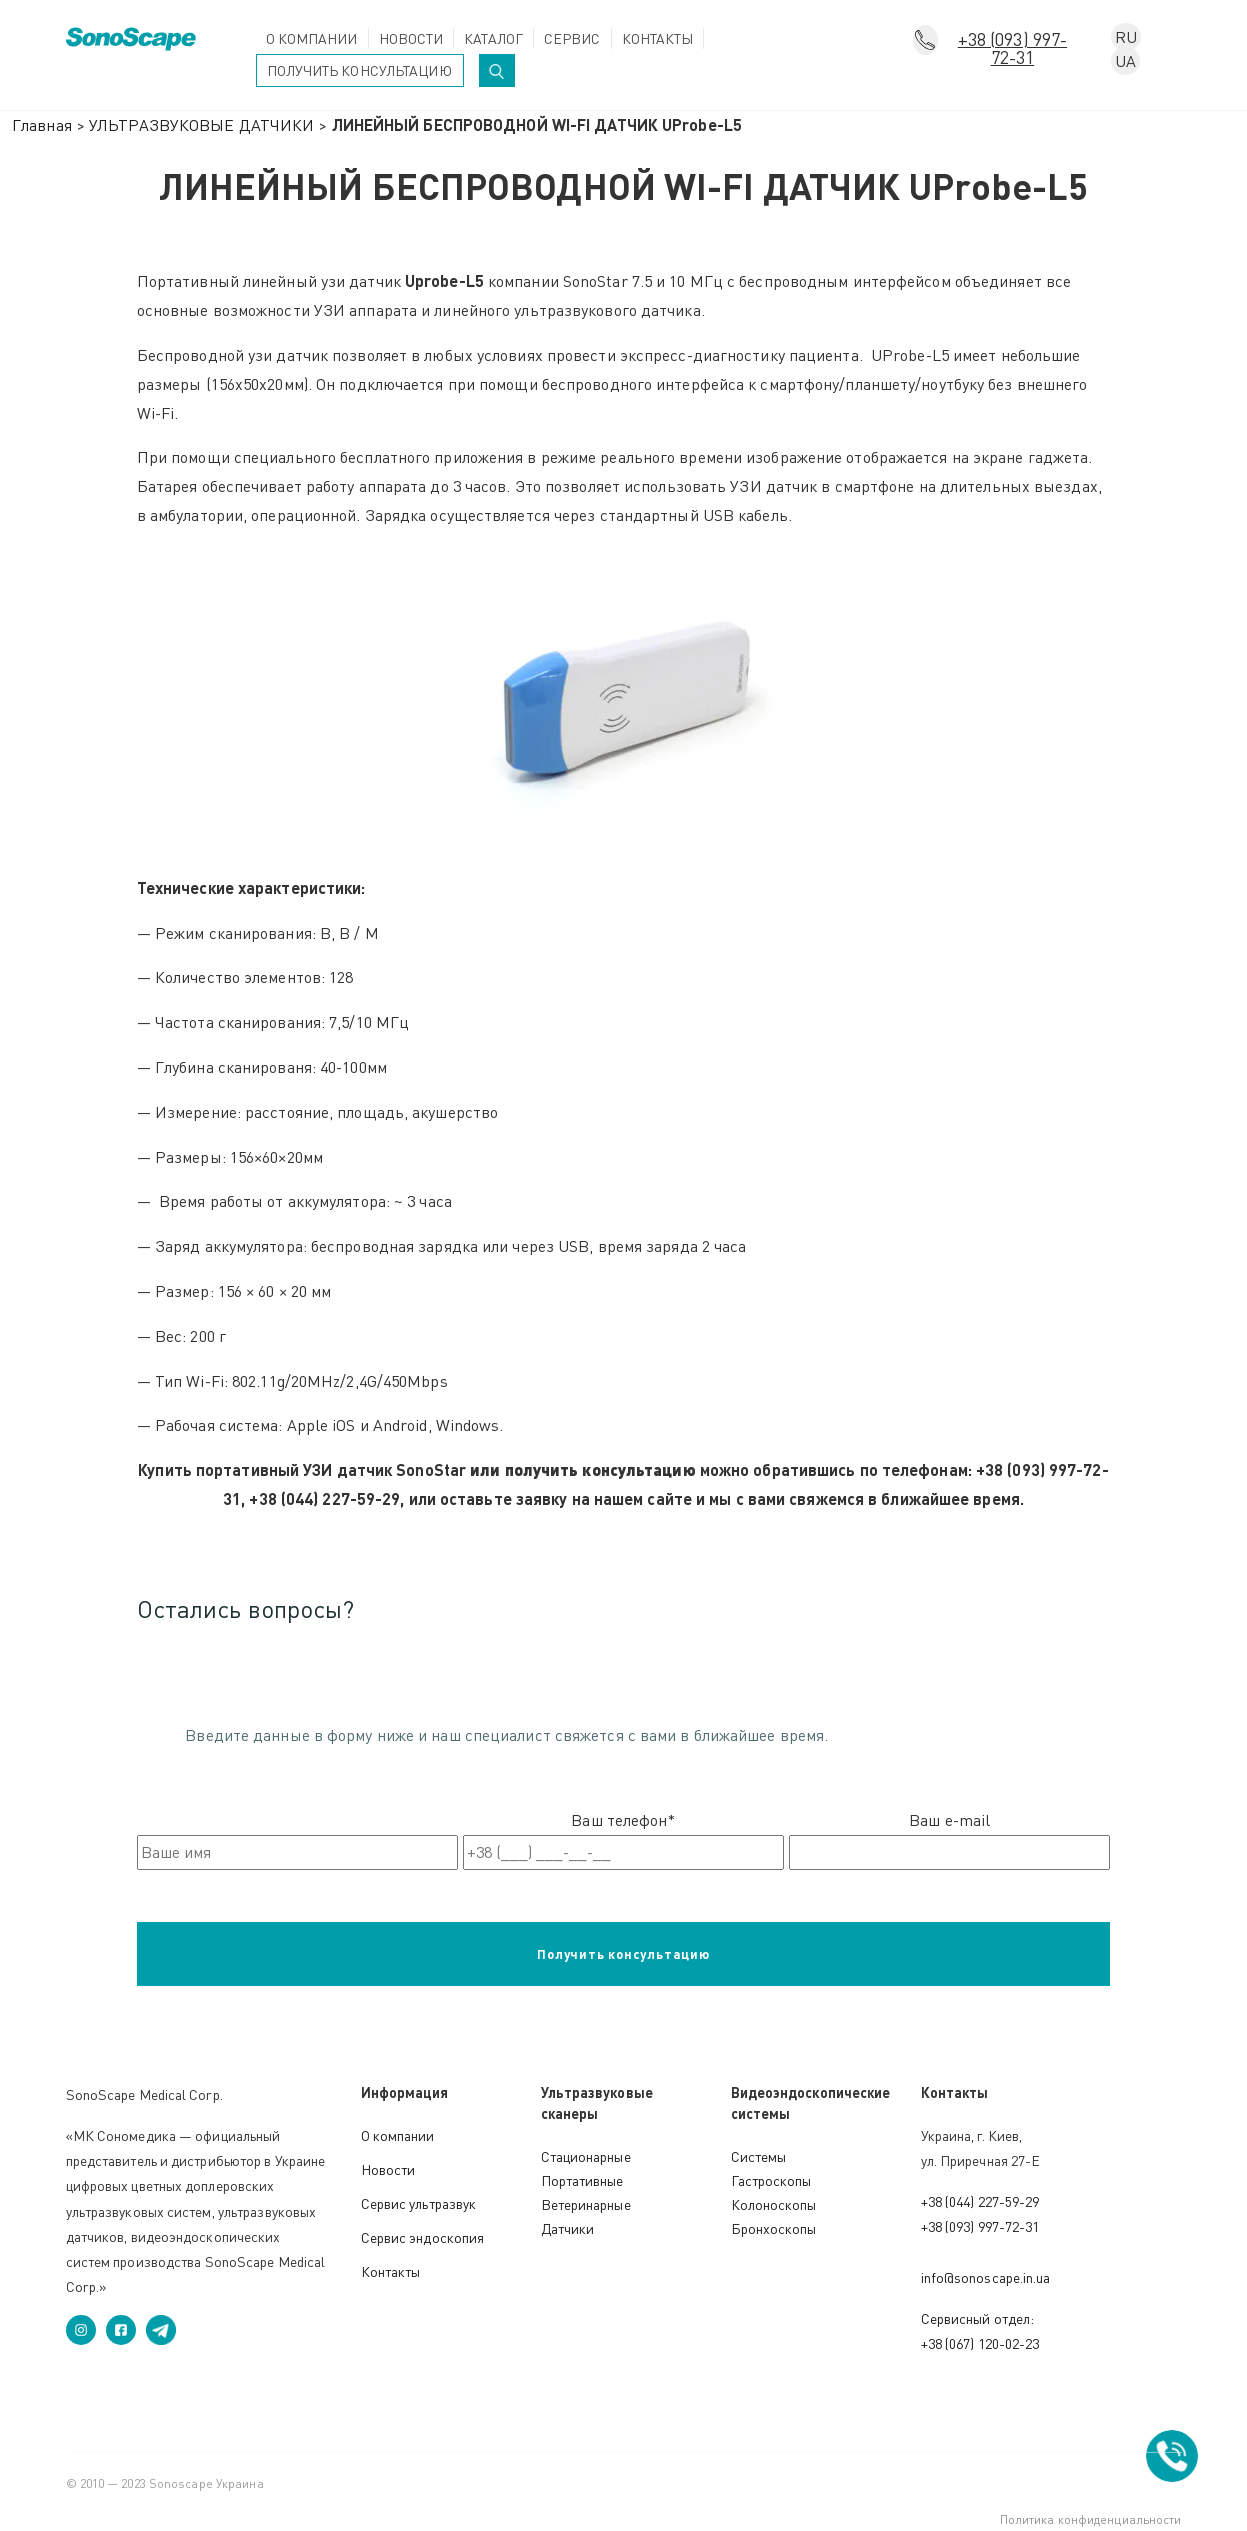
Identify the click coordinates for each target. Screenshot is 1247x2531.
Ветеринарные (586, 2204)
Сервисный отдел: (978, 2318)
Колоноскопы (774, 2204)
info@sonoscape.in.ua (986, 2277)
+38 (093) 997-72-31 (1012, 41)
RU (1126, 37)
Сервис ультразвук (419, 2203)
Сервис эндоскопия (423, 2237)
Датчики (568, 2228)
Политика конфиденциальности (1091, 2519)
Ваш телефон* (623, 1840)
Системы (759, 2156)
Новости (411, 38)
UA (1125, 61)
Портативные (582, 2180)
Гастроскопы (771, 2180)
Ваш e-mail (949, 1840)
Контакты (658, 38)
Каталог (493, 38)
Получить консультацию (359, 70)
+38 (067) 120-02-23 (980, 2343)
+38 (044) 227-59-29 (980, 2201)
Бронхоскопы (774, 2228)
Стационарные (586, 2156)
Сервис (572, 38)
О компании (312, 38)
